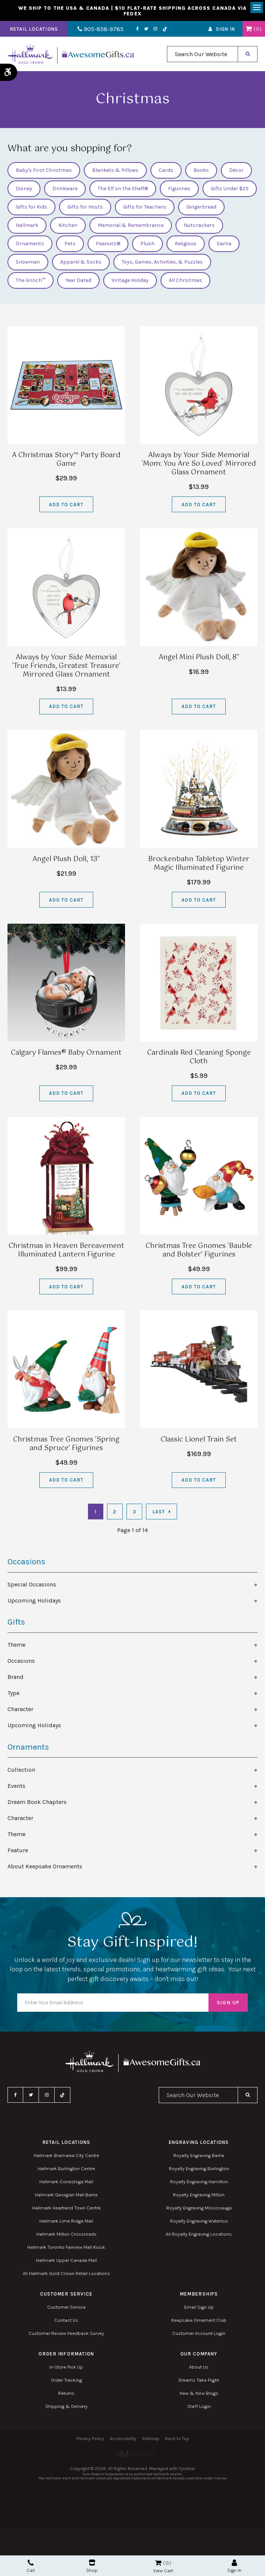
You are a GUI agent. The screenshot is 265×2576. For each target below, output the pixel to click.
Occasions (26, 1562)
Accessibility (123, 2439)
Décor (236, 170)
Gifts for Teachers (144, 207)
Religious (186, 244)
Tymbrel (187, 2469)
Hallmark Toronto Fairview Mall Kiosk (66, 2247)
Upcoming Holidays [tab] (34, 1600)
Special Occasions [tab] (31, 1584)
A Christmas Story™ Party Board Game (66, 460)
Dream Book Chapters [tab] (37, 1801)
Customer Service (66, 2307)
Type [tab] (13, 1693)
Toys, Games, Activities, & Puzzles (162, 262)
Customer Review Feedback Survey (66, 2333)
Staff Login (199, 2406)
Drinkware (64, 189)
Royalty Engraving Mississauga (199, 2208)
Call (31, 2566)
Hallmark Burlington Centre (66, 2169)
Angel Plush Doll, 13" (66, 859)
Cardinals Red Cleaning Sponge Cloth (199, 1057)
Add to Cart (66, 504)
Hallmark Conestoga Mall (66, 2182)
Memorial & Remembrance (131, 225)
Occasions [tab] (21, 1661)
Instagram (154, 29)
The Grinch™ (30, 280)
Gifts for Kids (31, 207)
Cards (166, 170)
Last (158, 1512)
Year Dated (78, 280)
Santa (224, 244)
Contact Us (66, 2320)
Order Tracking (66, 2380)
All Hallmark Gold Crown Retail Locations (66, 2273)
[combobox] (202, 54)
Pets (70, 244)
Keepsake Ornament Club (198, 2320)
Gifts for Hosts (85, 207)
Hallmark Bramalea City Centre (66, 2156)
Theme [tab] (16, 1645)
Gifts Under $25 (230, 189)
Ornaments (30, 244)
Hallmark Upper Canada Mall (66, 2260)
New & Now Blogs (199, 2393)
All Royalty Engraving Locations (199, 2234)
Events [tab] (16, 1785)
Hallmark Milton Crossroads (66, 2234)
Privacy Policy (90, 2439)
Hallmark (27, 225)
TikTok (164, 29)
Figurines (179, 189)
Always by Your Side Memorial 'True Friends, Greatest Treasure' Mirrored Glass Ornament (66, 666)
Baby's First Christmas (44, 170)
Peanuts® (108, 244)
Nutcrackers (199, 225)
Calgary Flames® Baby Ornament (66, 1052)
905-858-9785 (100, 29)
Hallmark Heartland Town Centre (66, 2208)
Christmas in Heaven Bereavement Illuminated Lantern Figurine (66, 1251)
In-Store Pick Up (66, 2367)
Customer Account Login (198, 2333)
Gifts (16, 1622)
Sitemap (150, 2439)
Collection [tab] (21, 1769)
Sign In (225, 29)
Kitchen (67, 225)
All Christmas (185, 280)
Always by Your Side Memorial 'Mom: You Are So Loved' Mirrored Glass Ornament (199, 464)
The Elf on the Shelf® (123, 189)
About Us (198, 2367)
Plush (147, 244)
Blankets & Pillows (115, 170)
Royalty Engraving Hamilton (199, 2182)
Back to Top (177, 2439)
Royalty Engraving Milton (199, 2195)
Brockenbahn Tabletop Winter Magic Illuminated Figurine (198, 864)
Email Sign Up (199, 2307)
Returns (66, 2393)
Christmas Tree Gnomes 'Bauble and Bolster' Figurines (199, 1251)
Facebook (136, 29)
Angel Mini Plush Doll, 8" (199, 657)
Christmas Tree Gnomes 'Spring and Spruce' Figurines (66, 1444)
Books (201, 170)
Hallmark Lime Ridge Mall (66, 2221)
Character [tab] (20, 1709)
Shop (92, 2566)
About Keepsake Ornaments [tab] (44, 1866)
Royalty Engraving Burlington (199, 2169)
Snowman (28, 262)
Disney (24, 189)
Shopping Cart (249, 29)
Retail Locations (34, 29)
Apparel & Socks (80, 262)
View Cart (163, 2570)
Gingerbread (201, 207)
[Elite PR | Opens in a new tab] (132, 2454)
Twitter (145, 29)
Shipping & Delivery (66, 2406)
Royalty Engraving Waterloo (199, 2221)
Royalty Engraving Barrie (198, 2156)
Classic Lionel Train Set (199, 1439)
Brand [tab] (15, 1677)
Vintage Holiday (130, 280)
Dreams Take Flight (199, 2380)
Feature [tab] (17, 1850)
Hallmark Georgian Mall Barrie (66, 2195)
